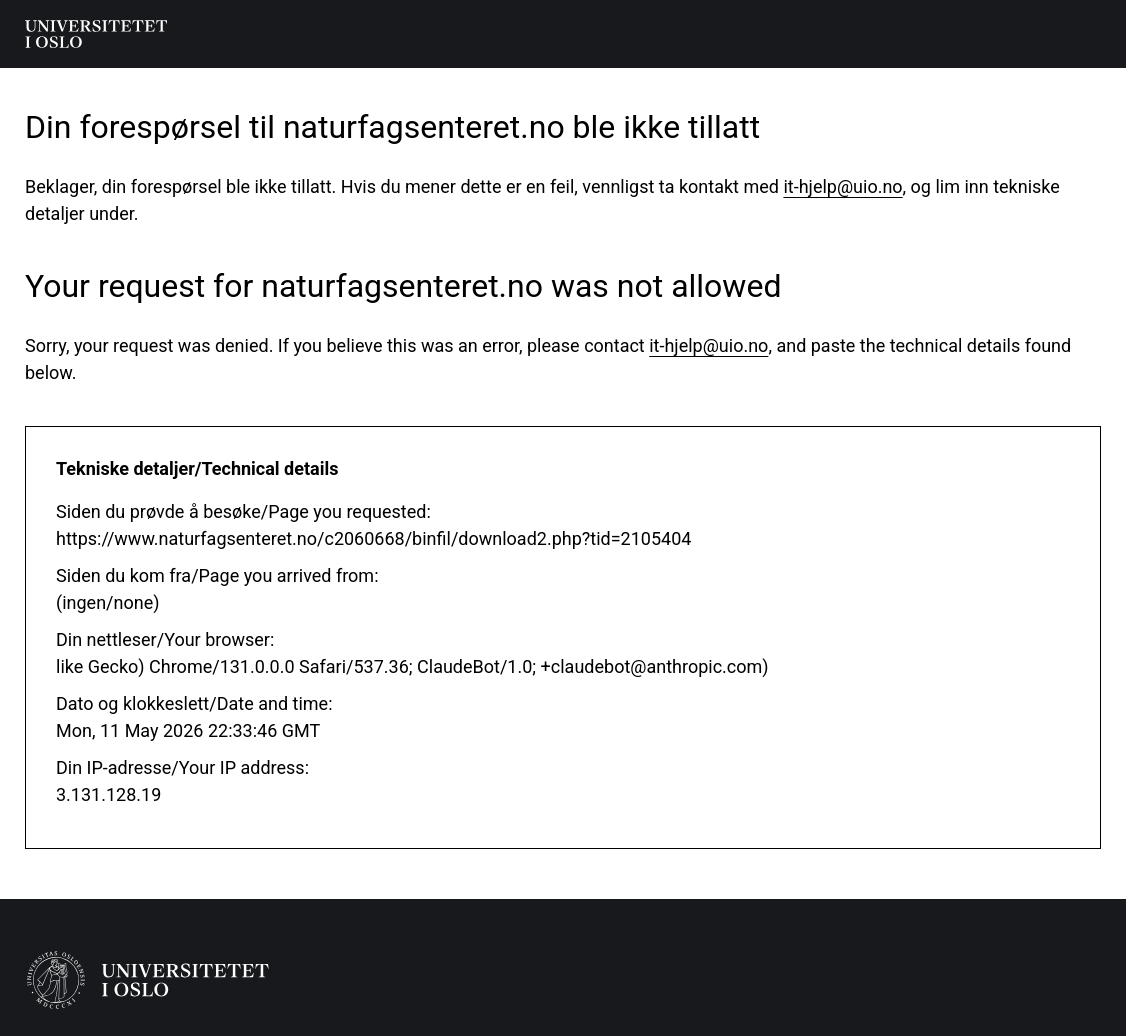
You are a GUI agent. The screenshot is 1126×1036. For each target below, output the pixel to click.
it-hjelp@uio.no (842, 186)
